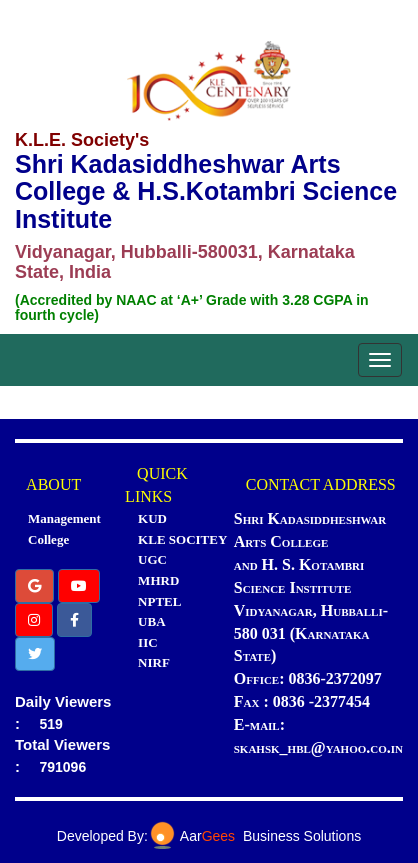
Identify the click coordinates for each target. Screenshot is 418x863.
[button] (34, 586)
